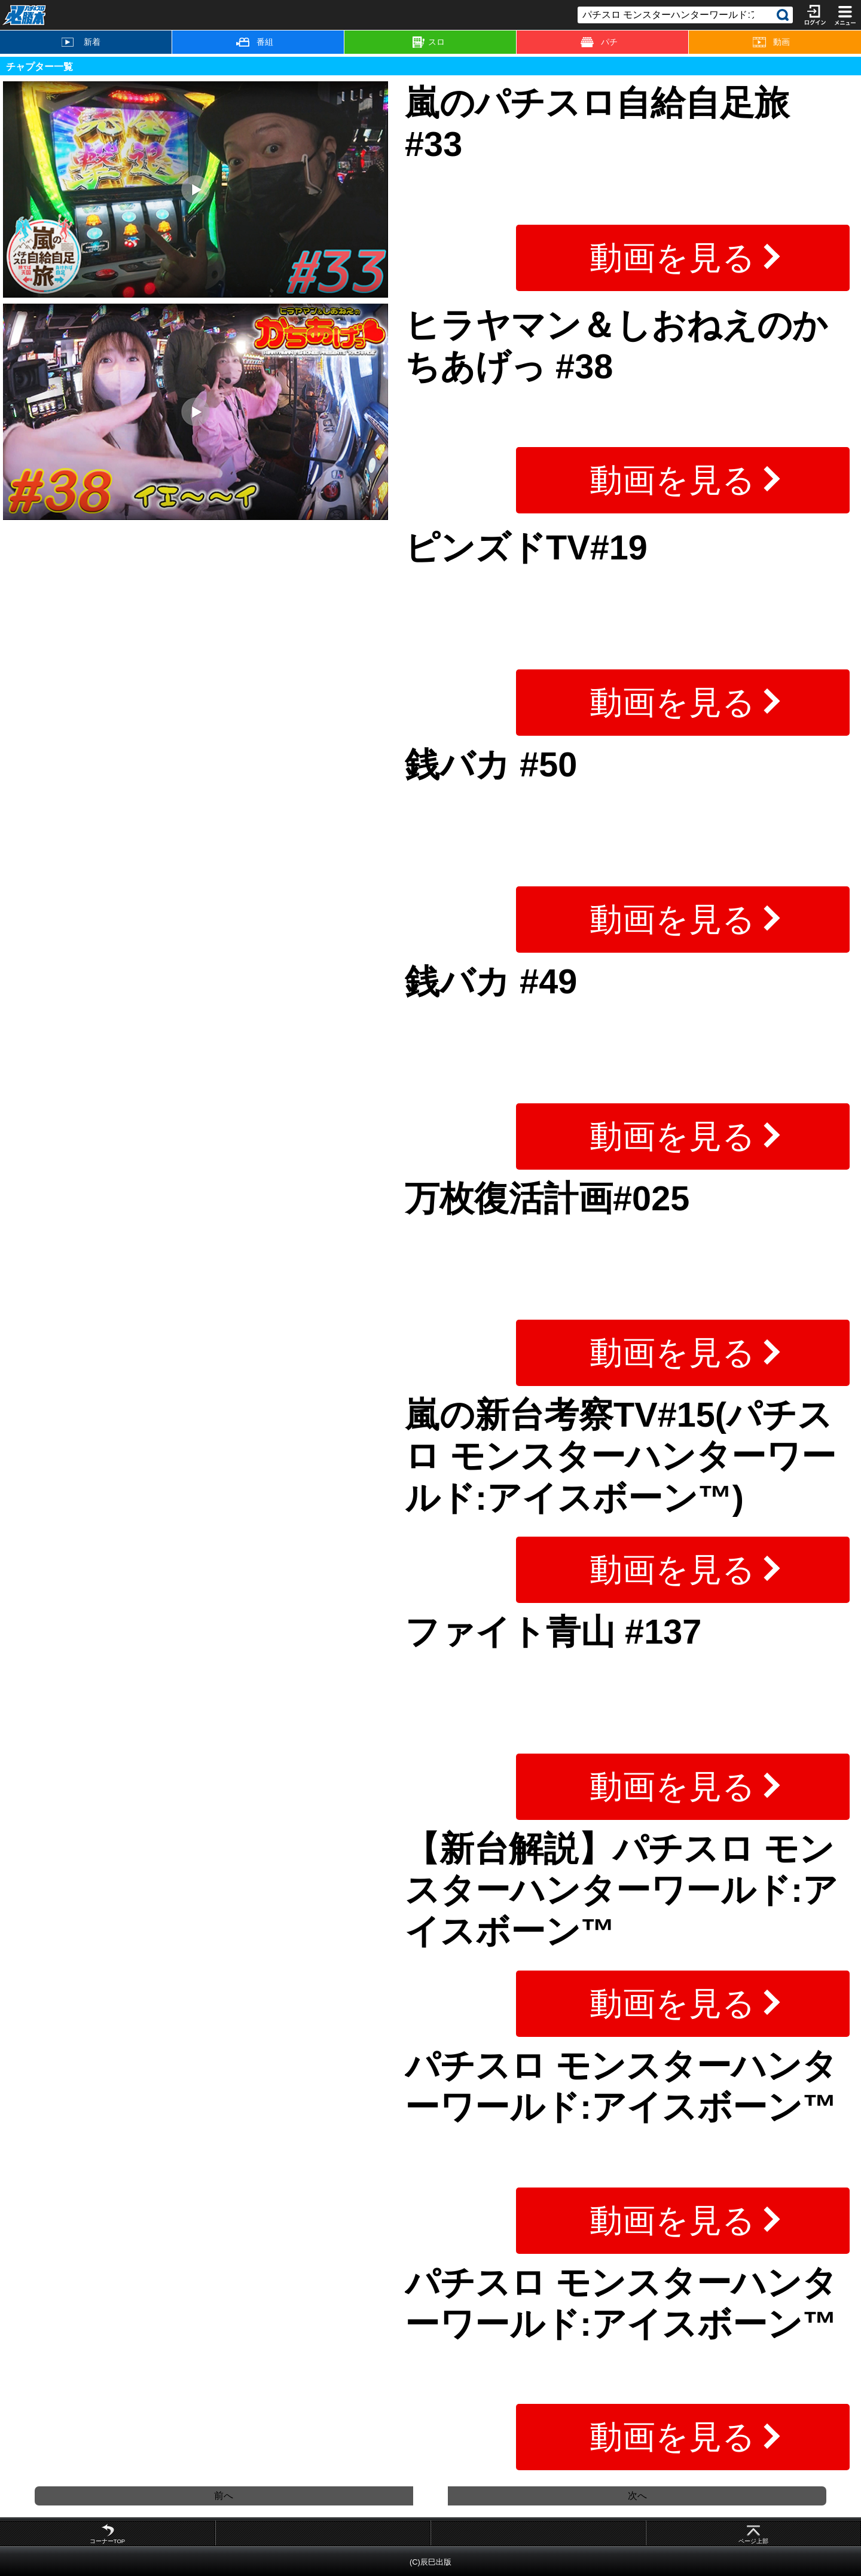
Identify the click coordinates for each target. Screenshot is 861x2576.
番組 (254, 42)
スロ (429, 42)
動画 (771, 42)
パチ (599, 42)
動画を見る (672, 257)
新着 (81, 42)
